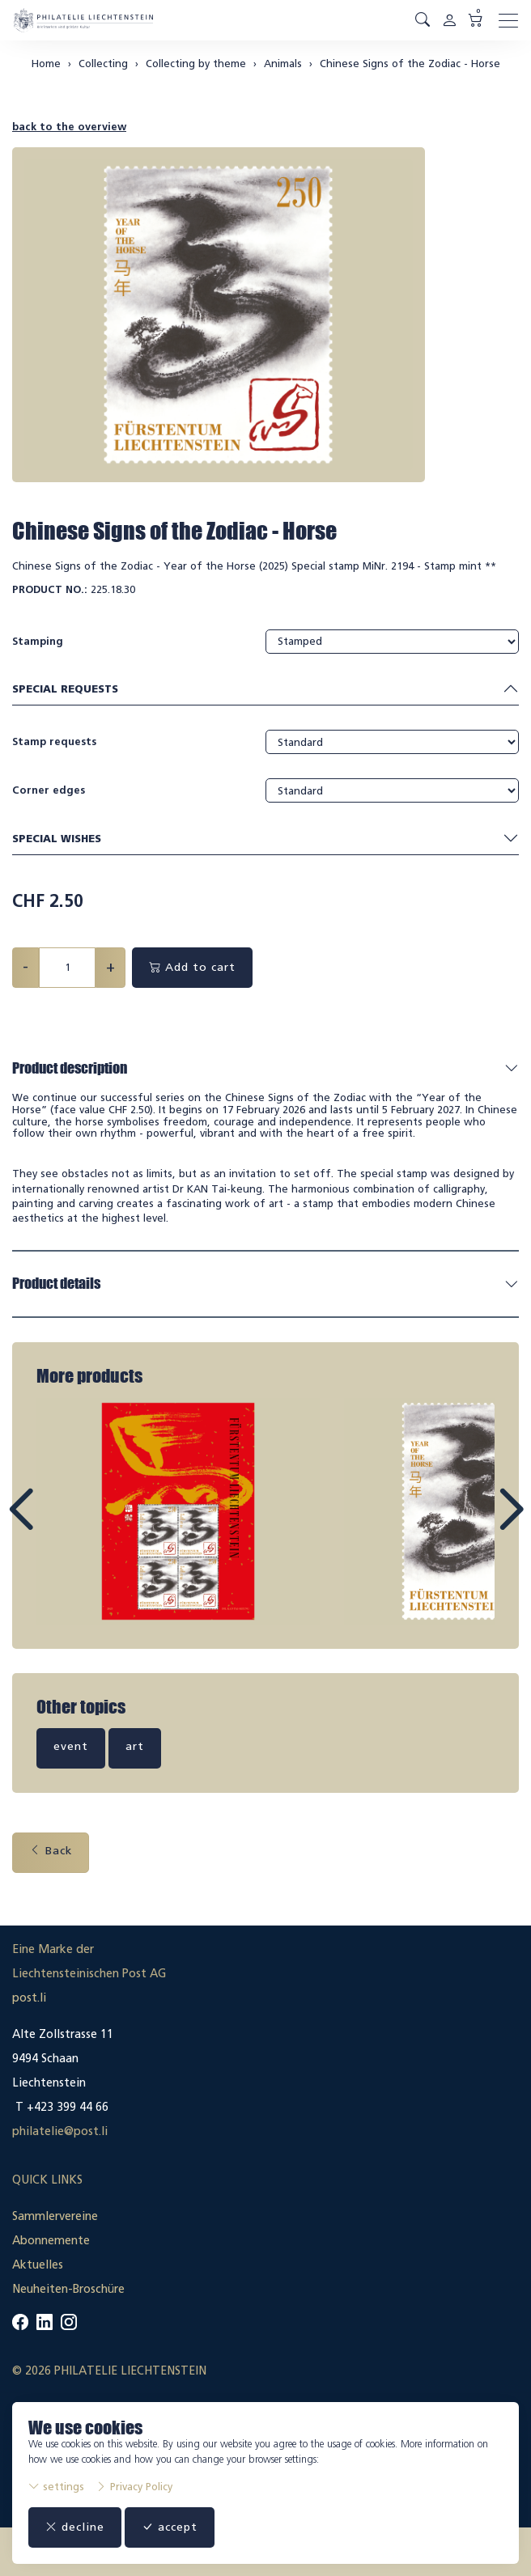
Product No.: (49, 589)
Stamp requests (54, 741)
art (134, 1746)
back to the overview (69, 127)
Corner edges (48, 790)
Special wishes (265, 838)
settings (56, 2486)
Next (473, 1524)
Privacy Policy (134, 2486)
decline (74, 2527)
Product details (56, 1283)
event (70, 1746)
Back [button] (50, 1851)
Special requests (265, 689)
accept (170, 2527)
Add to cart (192, 967)
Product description (69, 1068)
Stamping (37, 641)
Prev (57, 1524)
